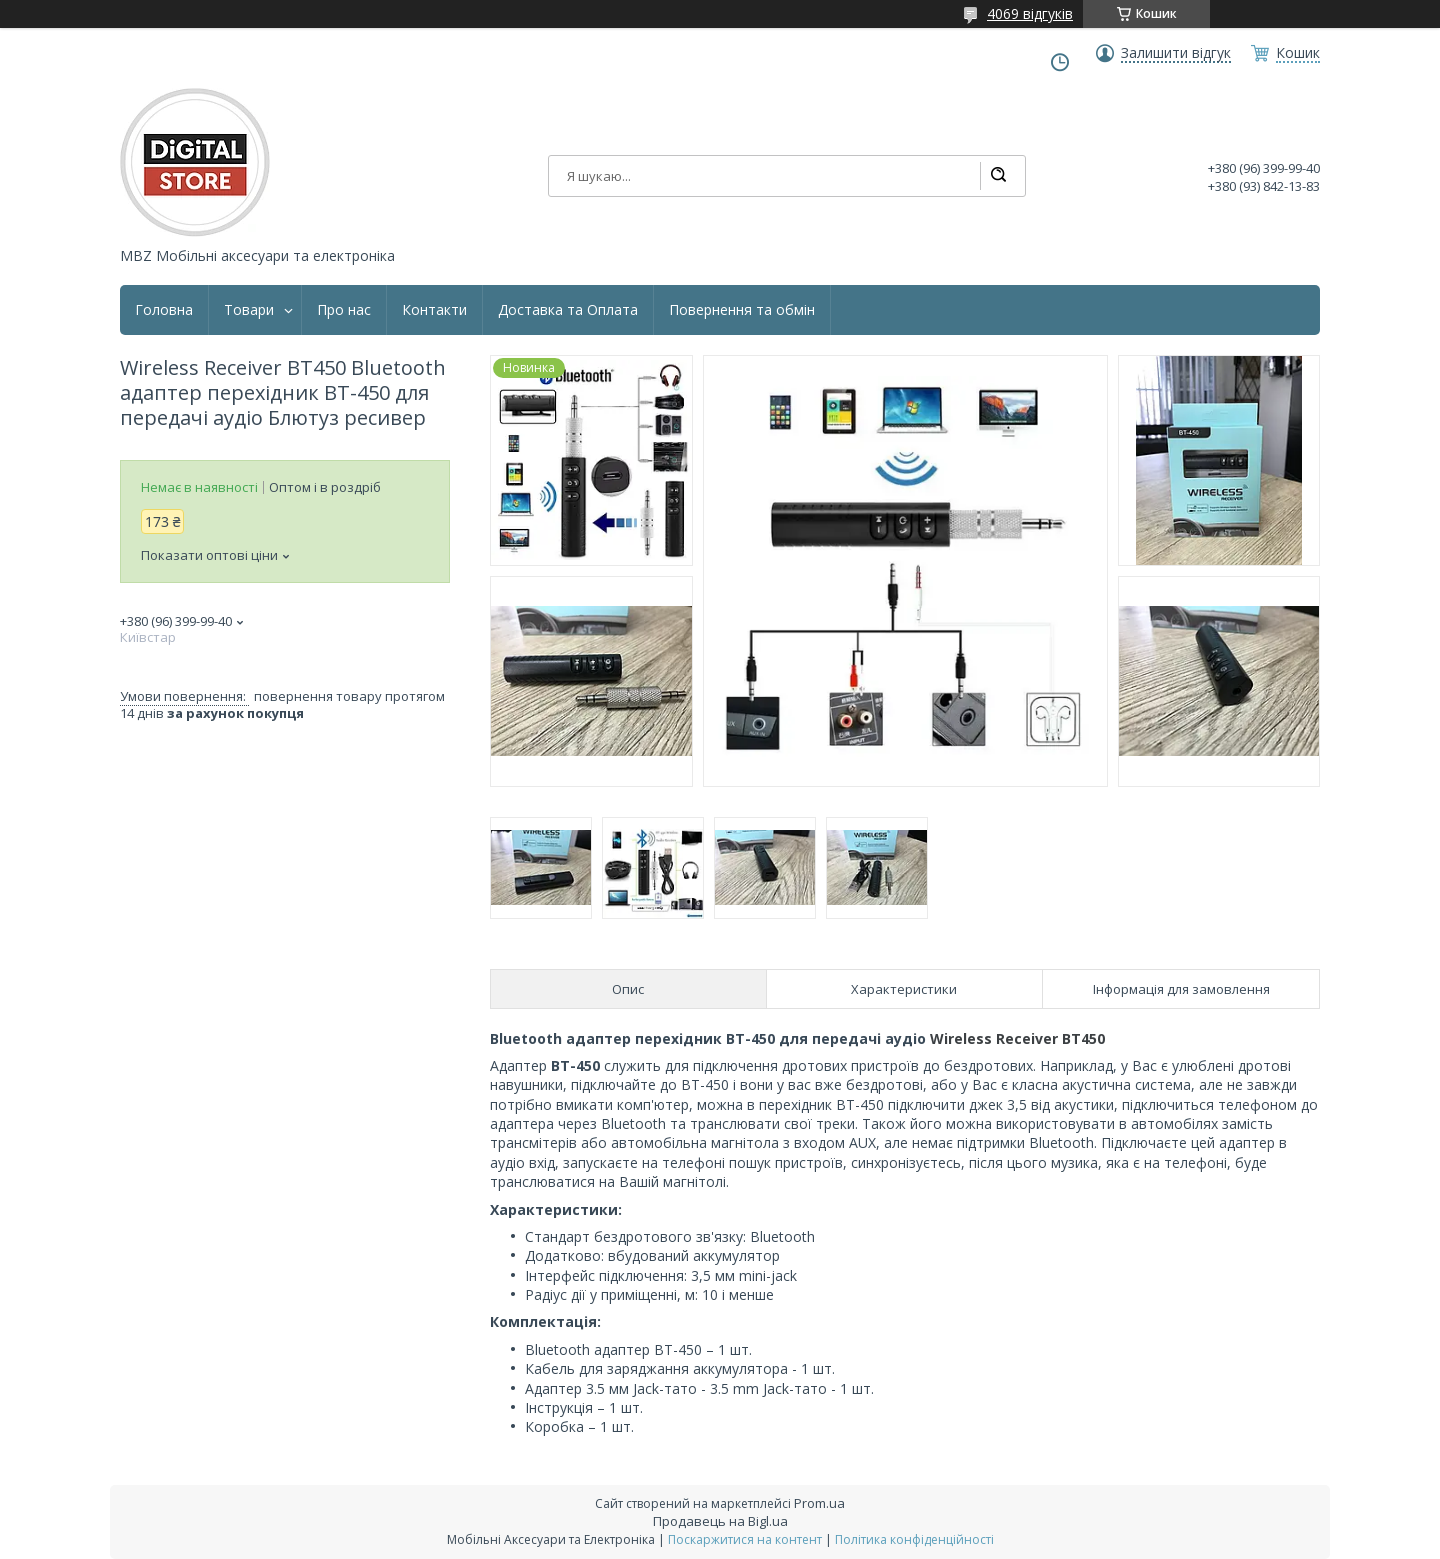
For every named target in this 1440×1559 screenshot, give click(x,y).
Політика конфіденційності (914, 1539)
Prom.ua (819, 1503)
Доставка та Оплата (568, 310)
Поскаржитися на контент (745, 1539)
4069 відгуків (1030, 13)
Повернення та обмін (742, 310)
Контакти (434, 310)
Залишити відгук (1176, 53)
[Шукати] (998, 176)
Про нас (344, 310)
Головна (164, 310)
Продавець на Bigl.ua (720, 1521)
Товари (249, 310)
